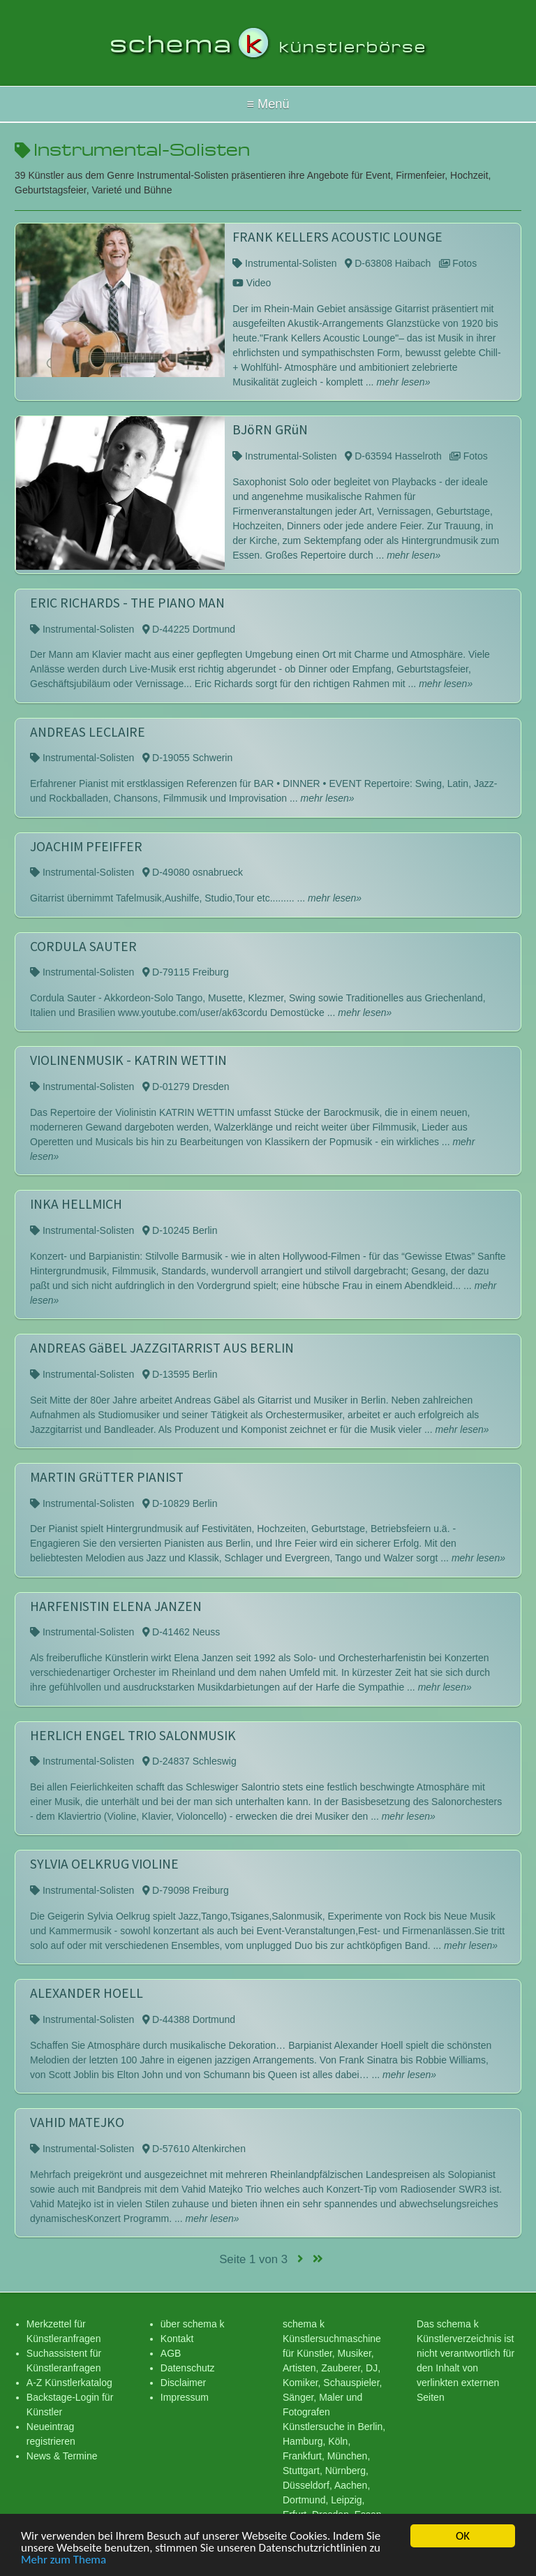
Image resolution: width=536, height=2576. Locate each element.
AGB (171, 2353)
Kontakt (177, 2338)
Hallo (268, 104)
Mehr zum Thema (63, 2560)
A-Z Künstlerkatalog (69, 2382)
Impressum (185, 2397)
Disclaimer (183, 2382)
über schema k (193, 2324)
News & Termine (62, 2455)
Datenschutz (188, 2367)
